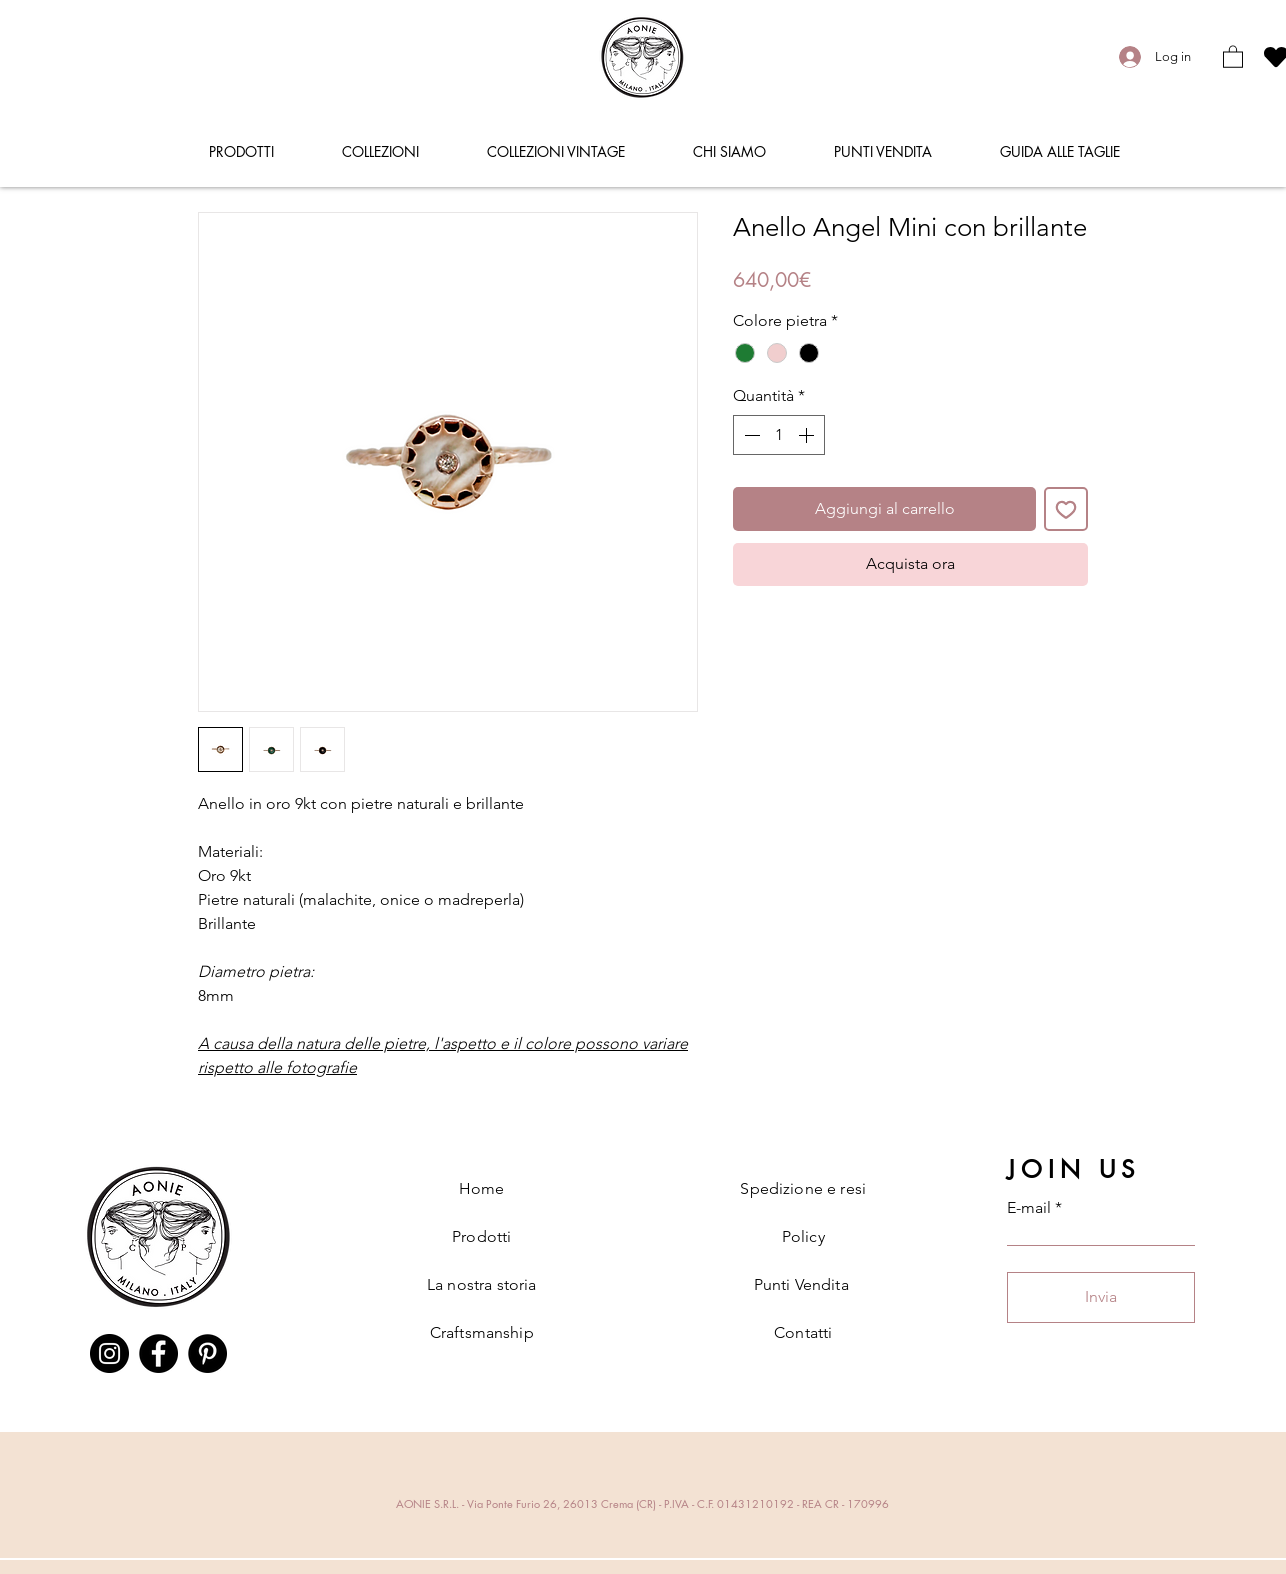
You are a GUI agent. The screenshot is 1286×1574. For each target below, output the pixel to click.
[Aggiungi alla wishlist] (1066, 509)
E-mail (1029, 1208)
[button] (1233, 56)
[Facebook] (158, 1353)
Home (482, 1188)
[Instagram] (109, 1353)
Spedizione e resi (803, 1188)
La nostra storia (482, 1284)
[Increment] (808, 435)
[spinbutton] (779, 435)
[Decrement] (750, 435)
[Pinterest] (207, 1353)
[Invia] (1101, 1297)
